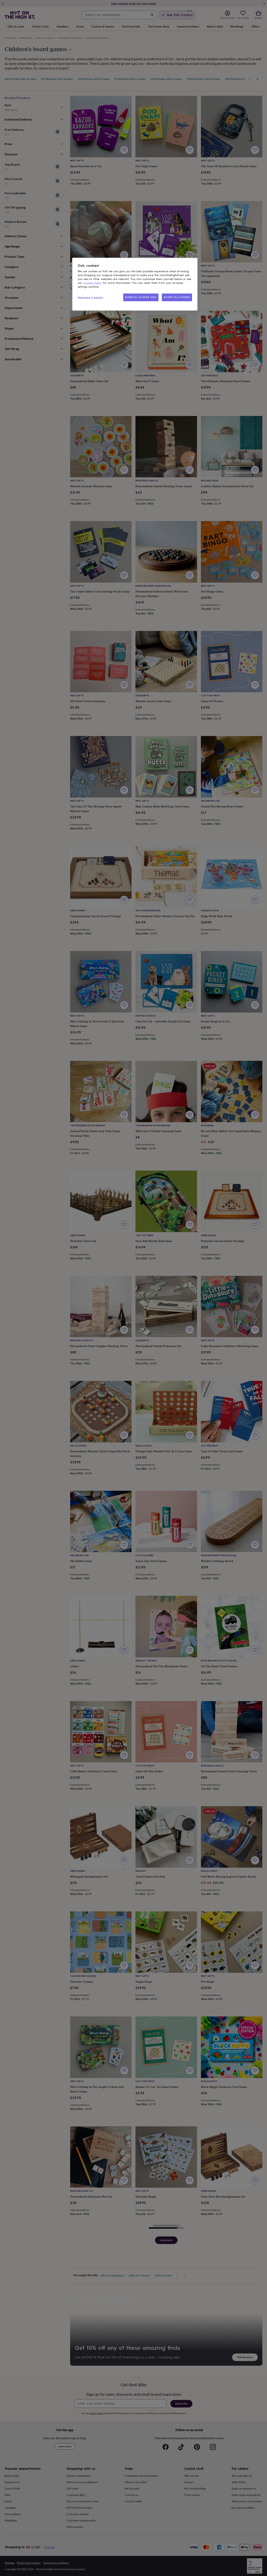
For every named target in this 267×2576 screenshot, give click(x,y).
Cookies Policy (92, 283)
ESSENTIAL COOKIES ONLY (141, 297)
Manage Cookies (90, 297)
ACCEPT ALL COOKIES (177, 297)
